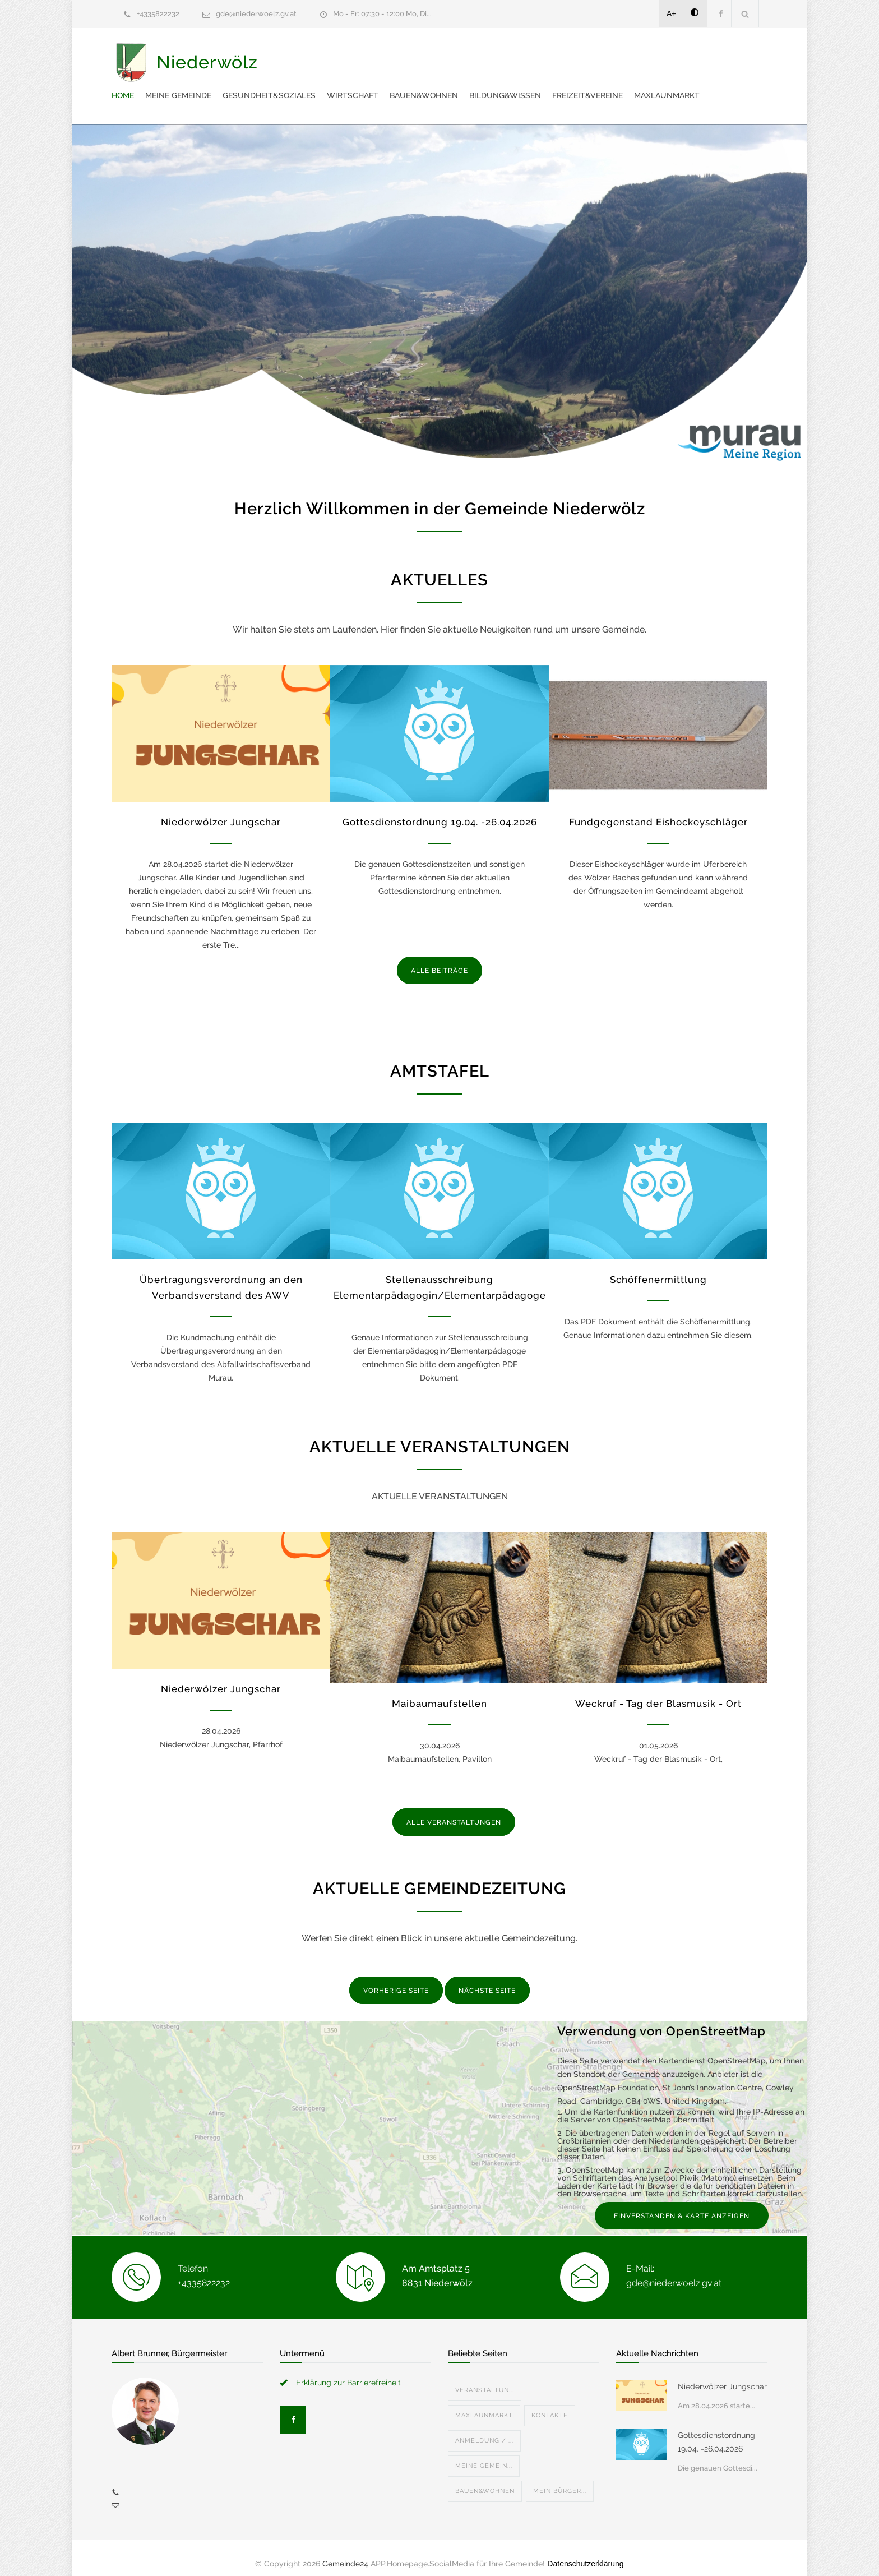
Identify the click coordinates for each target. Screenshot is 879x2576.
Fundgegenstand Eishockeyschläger (658, 810)
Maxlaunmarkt (433, 84)
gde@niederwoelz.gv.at (256, 14)
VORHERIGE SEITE (396, 1979)
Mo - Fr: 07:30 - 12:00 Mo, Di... (382, 14)
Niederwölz (207, 70)
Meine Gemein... (483, 2454)
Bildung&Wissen (712, 56)
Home (330, 56)
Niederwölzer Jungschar (221, 810)
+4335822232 (158, 14)
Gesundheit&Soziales (476, 56)
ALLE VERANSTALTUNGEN (453, 1811)
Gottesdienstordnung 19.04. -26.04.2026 (440, 810)
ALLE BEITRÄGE (439, 959)
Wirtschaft (560, 56)
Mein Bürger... (559, 2479)
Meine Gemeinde (386, 56)
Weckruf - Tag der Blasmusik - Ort (658, 1692)
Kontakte (549, 2404)
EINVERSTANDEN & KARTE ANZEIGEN (682, 2205)
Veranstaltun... (484, 2379)
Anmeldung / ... (484, 2429)
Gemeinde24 (345, 2552)
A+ (672, 13)
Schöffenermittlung (658, 1268)
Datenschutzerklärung (585, 2552)
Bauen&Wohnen (631, 56)
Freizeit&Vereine (354, 84)
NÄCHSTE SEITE (487, 1979)
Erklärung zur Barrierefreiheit (348, 2371)
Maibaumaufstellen (439, 1692)
